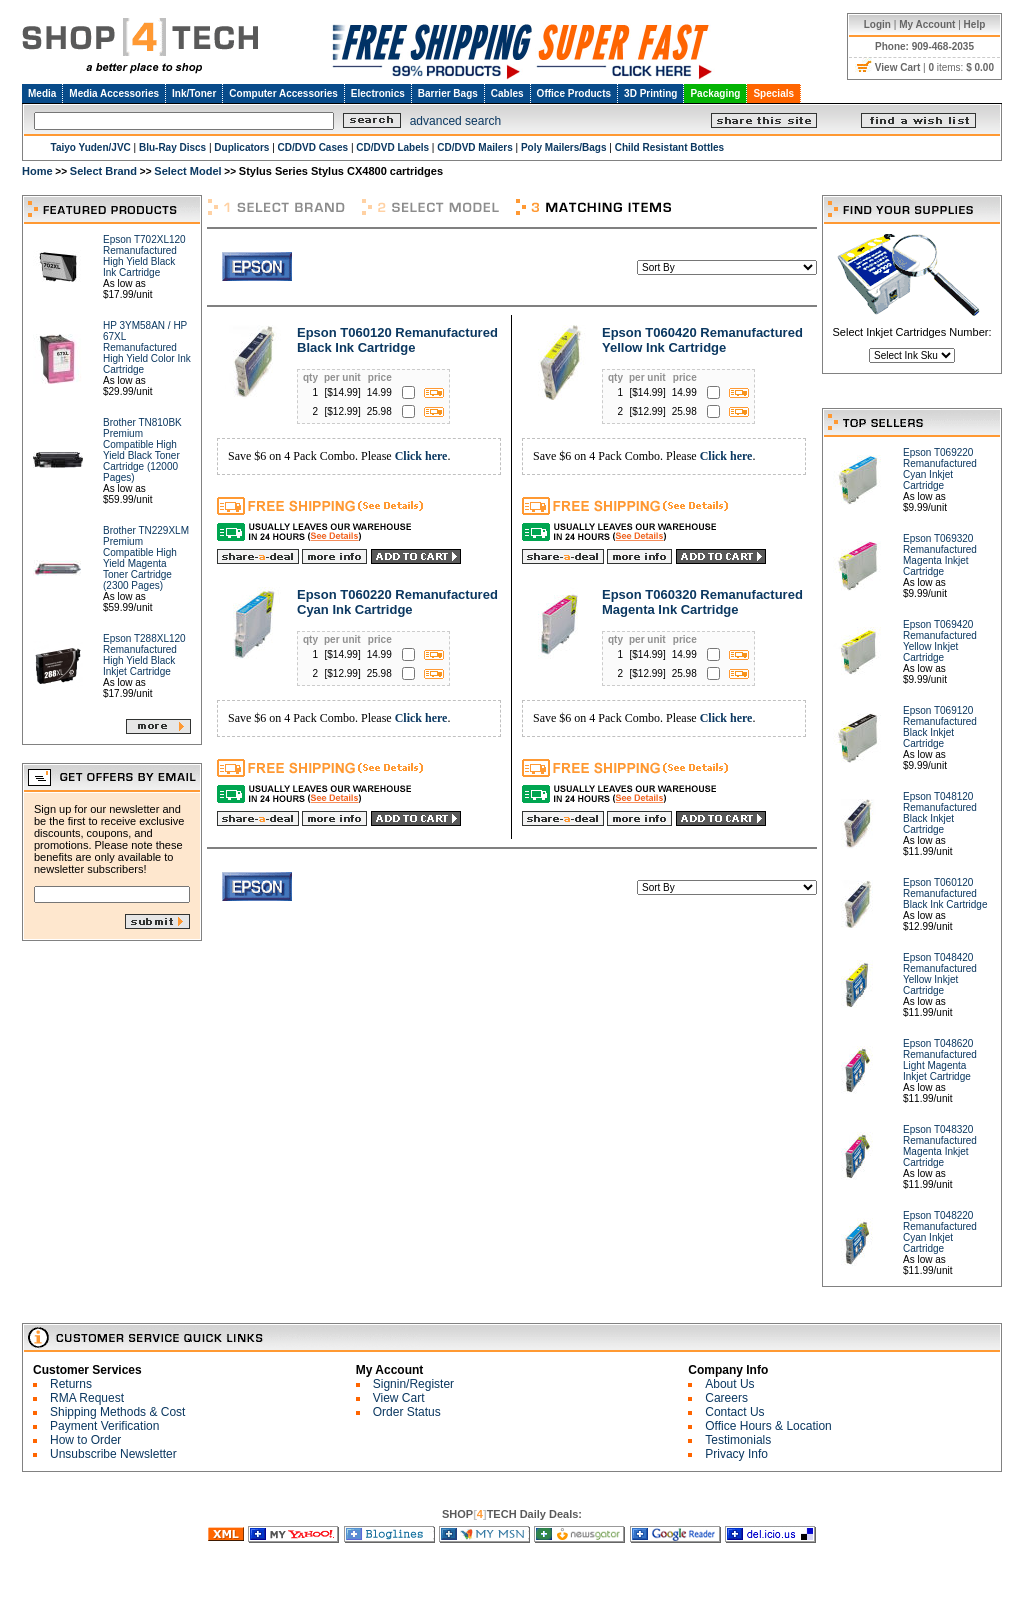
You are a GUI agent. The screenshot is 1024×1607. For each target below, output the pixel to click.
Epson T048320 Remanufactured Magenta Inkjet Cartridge (940, 1146)
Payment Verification (104, 1426)
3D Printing (650, 93)
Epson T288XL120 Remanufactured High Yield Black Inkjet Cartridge (144, 655)
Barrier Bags (448, 93)
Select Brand (103, 171)
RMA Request (87, 1398)
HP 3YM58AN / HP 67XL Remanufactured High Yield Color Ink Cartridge (147, 347)
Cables (507, 93)
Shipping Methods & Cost (117, 1412)
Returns (71, 1384)
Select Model (187, 171)
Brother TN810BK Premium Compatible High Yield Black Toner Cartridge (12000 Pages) (142, 450)
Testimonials (738, 1440)
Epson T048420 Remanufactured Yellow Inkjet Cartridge (940, 974)
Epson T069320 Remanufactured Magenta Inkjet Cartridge (940, 555)
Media (42, 93)
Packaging (715, 93)
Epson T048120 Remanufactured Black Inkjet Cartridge (940, 813)
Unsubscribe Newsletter (113, 1454)
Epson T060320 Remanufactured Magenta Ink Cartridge (702, 602)
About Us (729, 1384)
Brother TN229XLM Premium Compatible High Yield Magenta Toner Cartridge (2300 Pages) (146, 558)
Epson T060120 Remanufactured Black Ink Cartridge (397, 340)
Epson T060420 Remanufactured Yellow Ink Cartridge (702, 340)
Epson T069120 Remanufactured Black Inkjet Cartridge (940, 727)
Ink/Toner (194, 93)
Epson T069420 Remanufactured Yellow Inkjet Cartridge (940, 641)
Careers (726, 1398)
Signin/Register (413, 1384)
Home (37, 171)
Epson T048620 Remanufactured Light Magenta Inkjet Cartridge (940, 1060)
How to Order (85, 1440)
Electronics (378, 93)
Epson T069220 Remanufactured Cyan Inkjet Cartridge (940, 469)
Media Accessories (114, 93)
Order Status (407, 1412)
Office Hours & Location (768, 1426)
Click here (421, 456)
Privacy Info (736, 1454)
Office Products (574, 93)
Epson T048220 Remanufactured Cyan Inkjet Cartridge (940, 1232)
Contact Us (734, 1412)
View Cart (399, 1398)
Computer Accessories (283, 93)
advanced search (455, 121)
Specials (773, 93)
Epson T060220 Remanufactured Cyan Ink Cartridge (397, 602)
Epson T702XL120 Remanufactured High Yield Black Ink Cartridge (144, 256)
